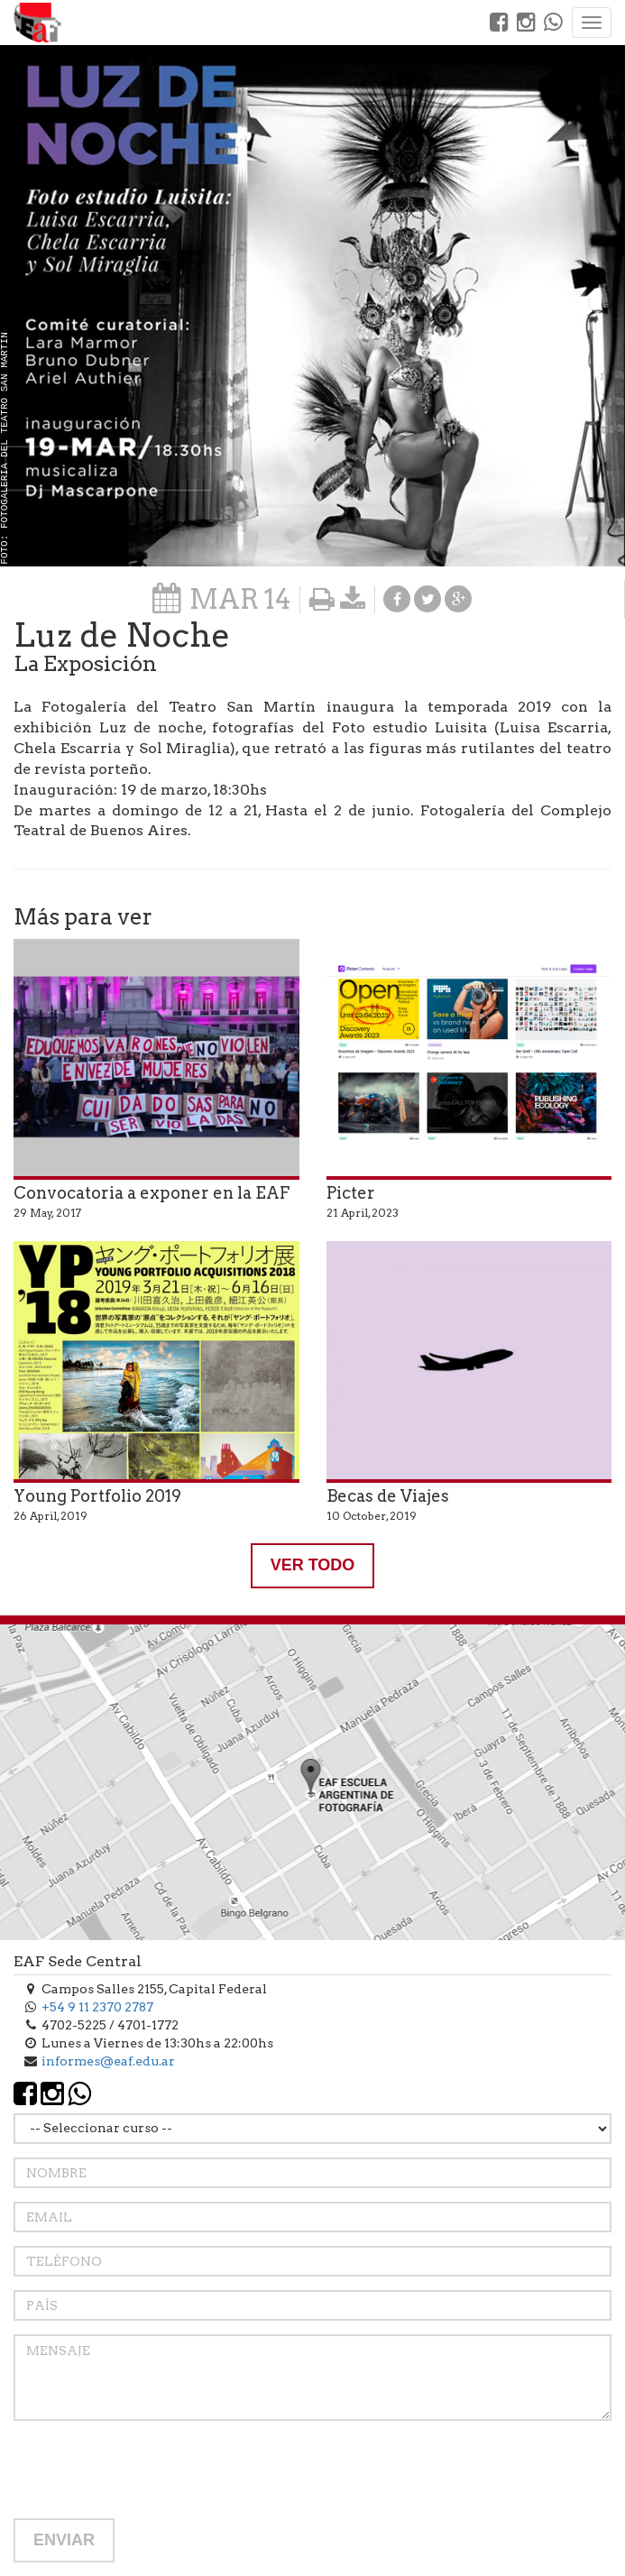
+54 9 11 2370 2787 (97, 2007)
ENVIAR (64, 2540)
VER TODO (313, 1565)
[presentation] (151, 2469)
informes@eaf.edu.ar (108, 2061)
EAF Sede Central (78, 1961)
